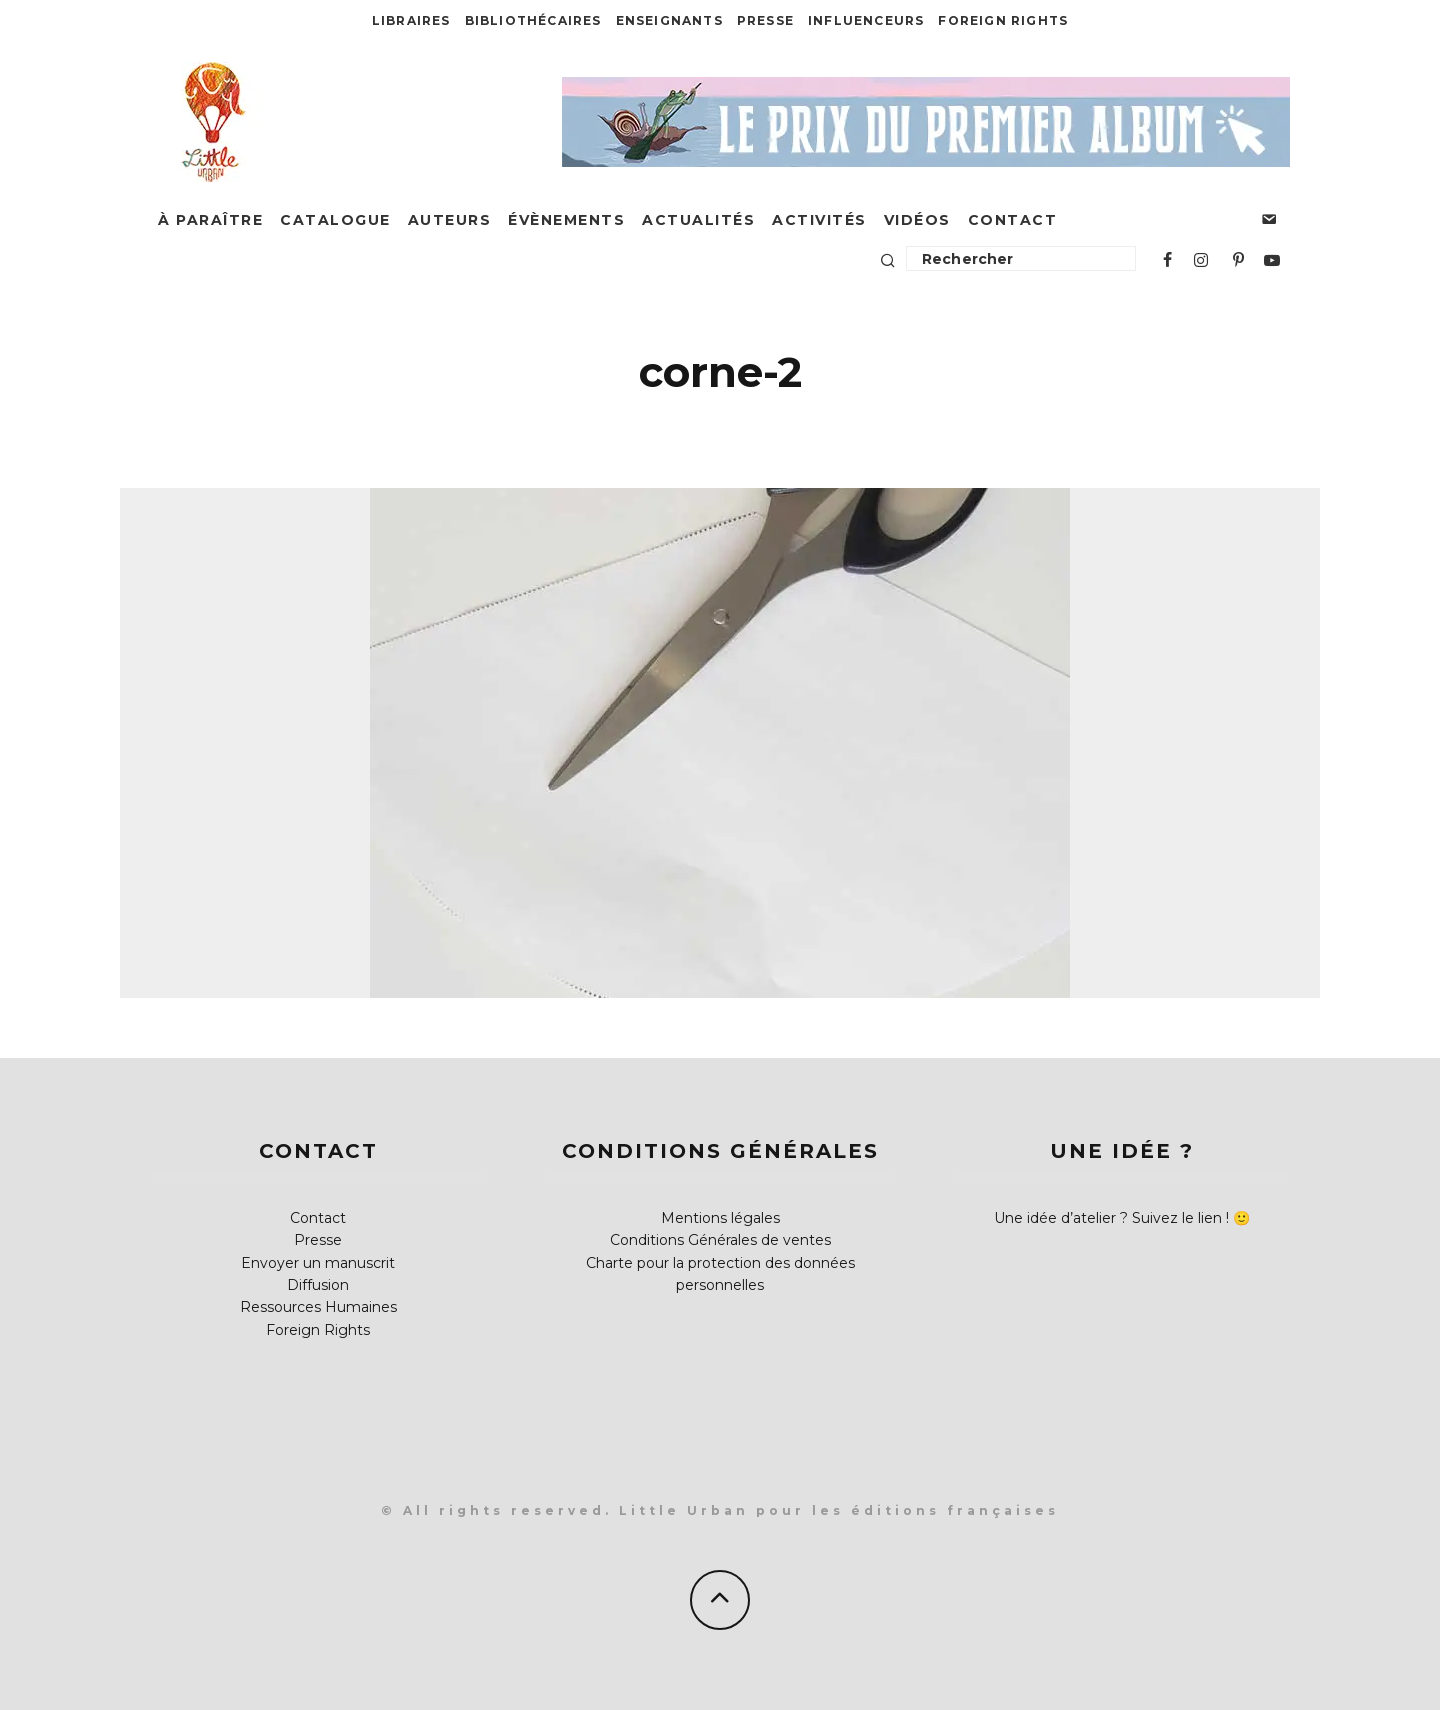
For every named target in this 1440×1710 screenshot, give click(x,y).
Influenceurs (866, 20)
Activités (819, 220)
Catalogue (335, 220)
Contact (1013, 220)
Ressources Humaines (318, 1307)
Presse (765, 20)
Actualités (698, 220)
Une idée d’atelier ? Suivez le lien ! (1111, 1218)
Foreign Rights (1003, 20)
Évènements (566, 220)
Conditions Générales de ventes (720, 1240)
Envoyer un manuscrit (318, 1263)
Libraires (411, 20)
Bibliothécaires (533, 20)
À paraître (210, 220)
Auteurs (450, 220)
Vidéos (917, 220)
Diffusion (318, 1285)
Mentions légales (720, 1218)
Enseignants (669, 20)
